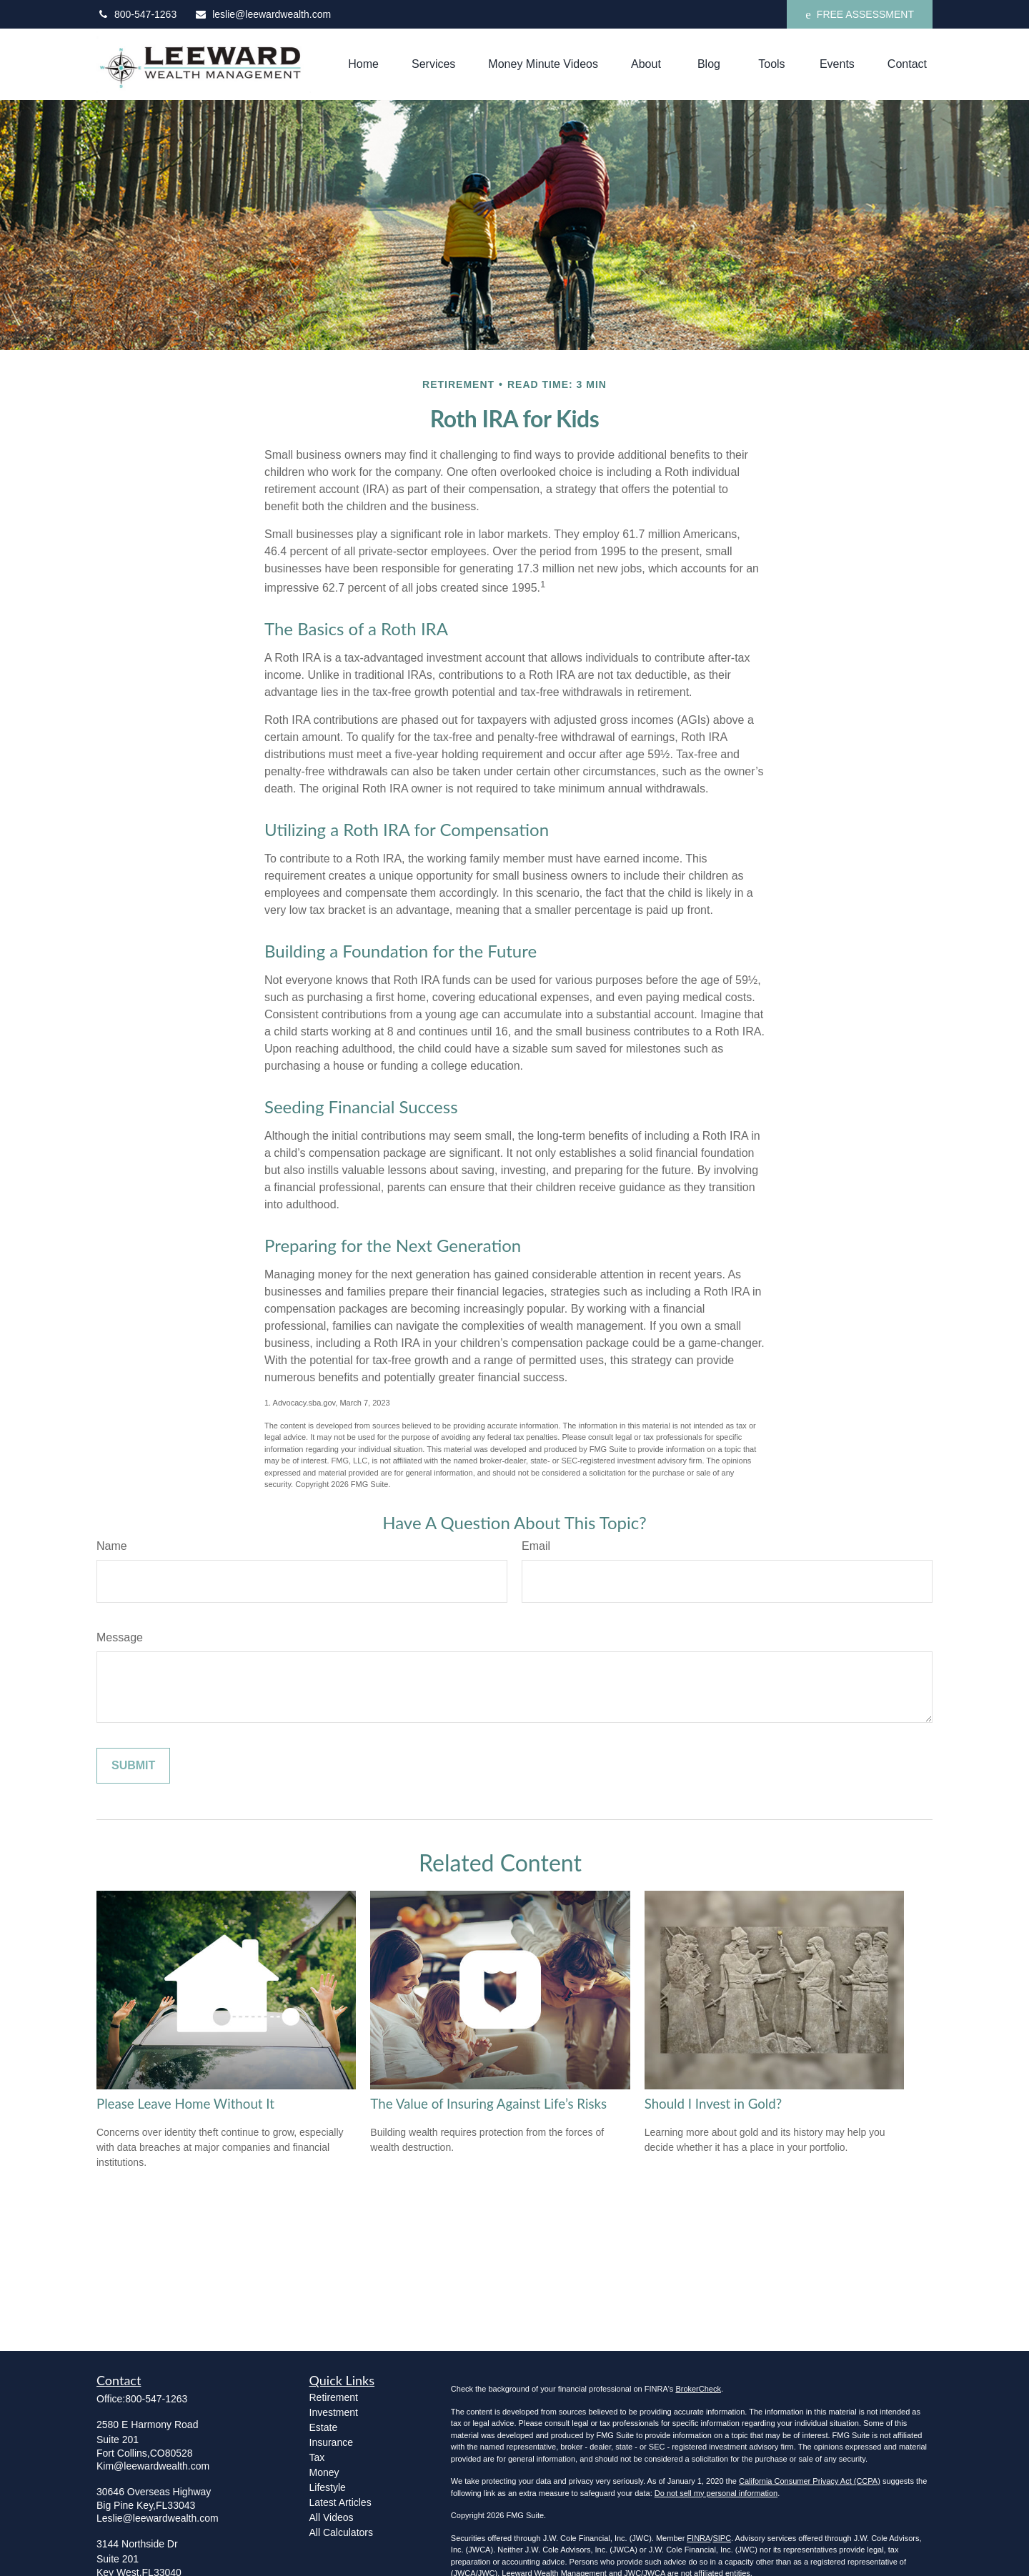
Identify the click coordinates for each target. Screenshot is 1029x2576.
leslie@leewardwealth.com (262, 14)
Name (111, 1546)
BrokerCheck (698, 2388)
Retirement (333, 2397)
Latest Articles (340, 2502)
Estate (323, 2427)
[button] (363, 64)
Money (324, 2472)
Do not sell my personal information (716, 2493)
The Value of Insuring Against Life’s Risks (488, 2104)
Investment (333, 2412)
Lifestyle (327, 2487)
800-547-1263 (136, 14)
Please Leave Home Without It (185, 2104)
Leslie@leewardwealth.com (157, 2518)
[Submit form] (133, 1766)
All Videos (331, 2517)
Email (536, 1546)
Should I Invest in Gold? (713, 2104)
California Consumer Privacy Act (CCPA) (809, 2481)
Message (119, 1637)
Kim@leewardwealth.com (152, 2466)
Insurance (331, 2442)
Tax (317, 2457)
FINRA (698, 2538)
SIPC (721, 2538)
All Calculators (341, 2532)
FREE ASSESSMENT (859, 15)
